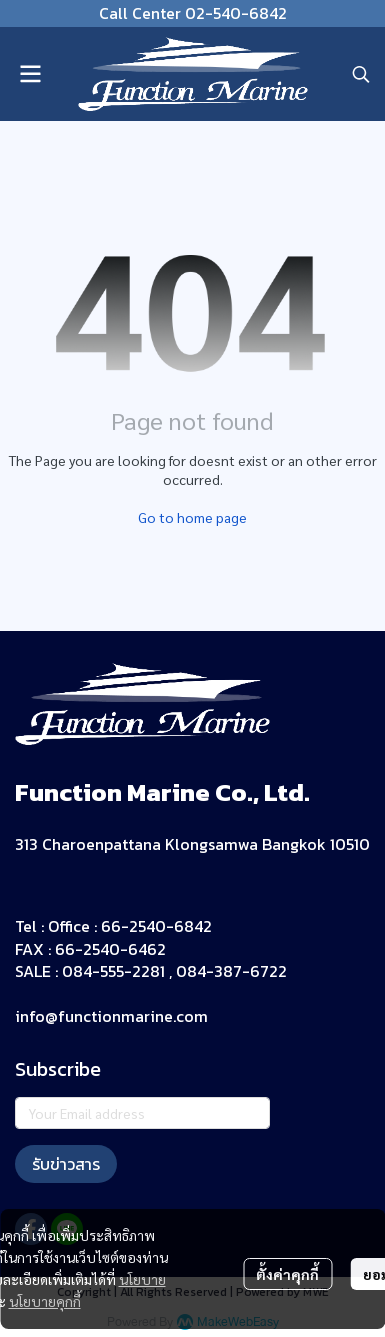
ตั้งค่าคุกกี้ (287, 1274)
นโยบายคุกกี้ (45, 1301)
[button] (361, 74)
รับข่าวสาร (66, 1164)
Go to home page (192, 517)
